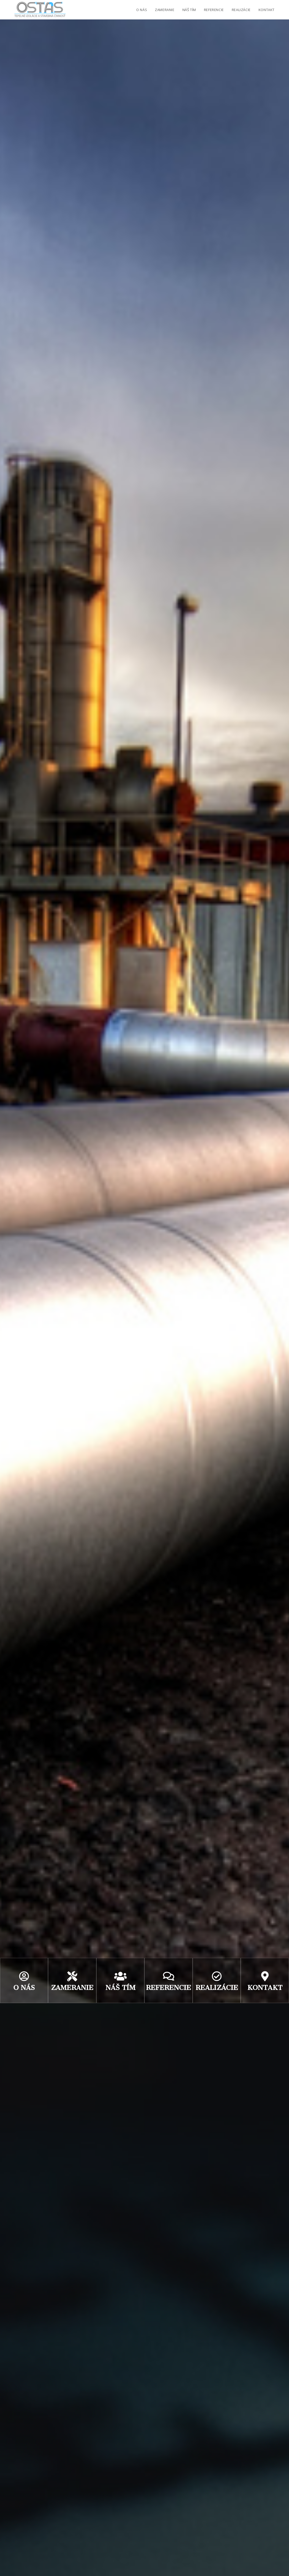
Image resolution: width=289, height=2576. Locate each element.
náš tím (120, 1988)
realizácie (217, 1988)
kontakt (264, 1988)
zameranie (72, 1988)
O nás (24, 1988)
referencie (168, 1988)
